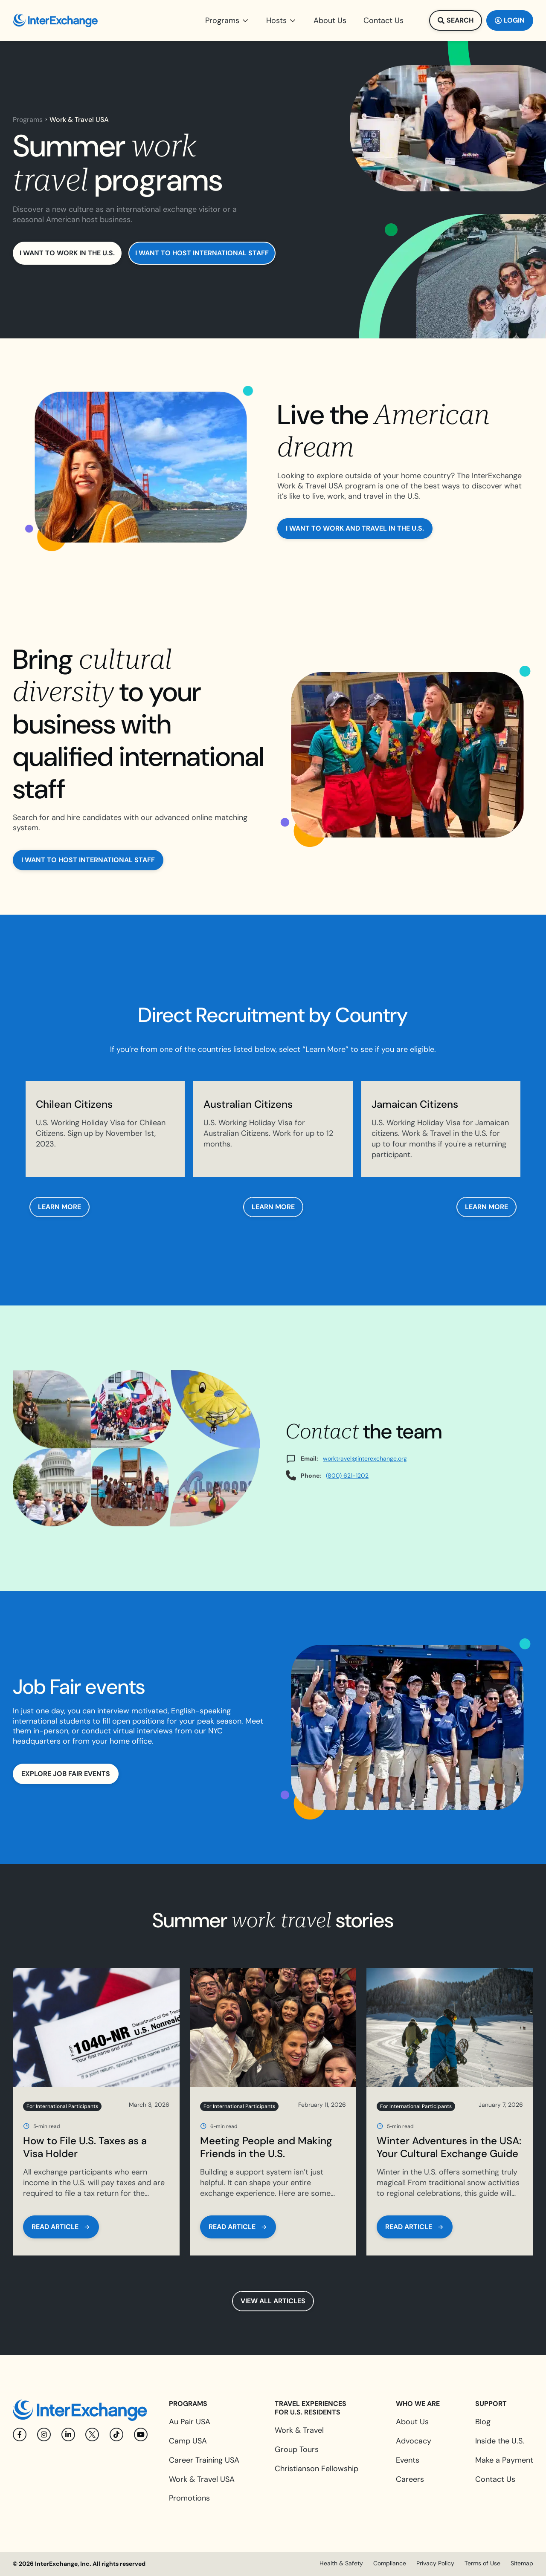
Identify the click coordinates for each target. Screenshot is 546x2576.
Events (407, 2460)
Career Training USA (204, 2460)
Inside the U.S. (499, 2441)
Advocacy (413, 2441)
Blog (483, 2422)
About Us (412, 2422)
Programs (28, 119)
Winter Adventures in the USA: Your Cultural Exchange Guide (449, 2147)
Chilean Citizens (74, 1104)
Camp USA (188, 2441)
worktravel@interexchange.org (365, 1458)
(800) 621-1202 (347, 1475)
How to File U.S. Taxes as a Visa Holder (85, 2147)
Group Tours (297, 2449)
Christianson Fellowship (316, 2468)
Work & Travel (299, 2430)
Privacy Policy (435, 2563)
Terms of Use (482, 2563)
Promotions (189, 2498)
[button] (227, 20)
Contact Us (495, 2479)
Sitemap (522, 2563)
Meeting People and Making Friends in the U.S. (266, 2147)
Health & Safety (341, 2563)
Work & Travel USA (202, 2479)
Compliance (389, 2563)
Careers (410, 2479)
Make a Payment (504, 2460)
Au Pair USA (189, 2422)
